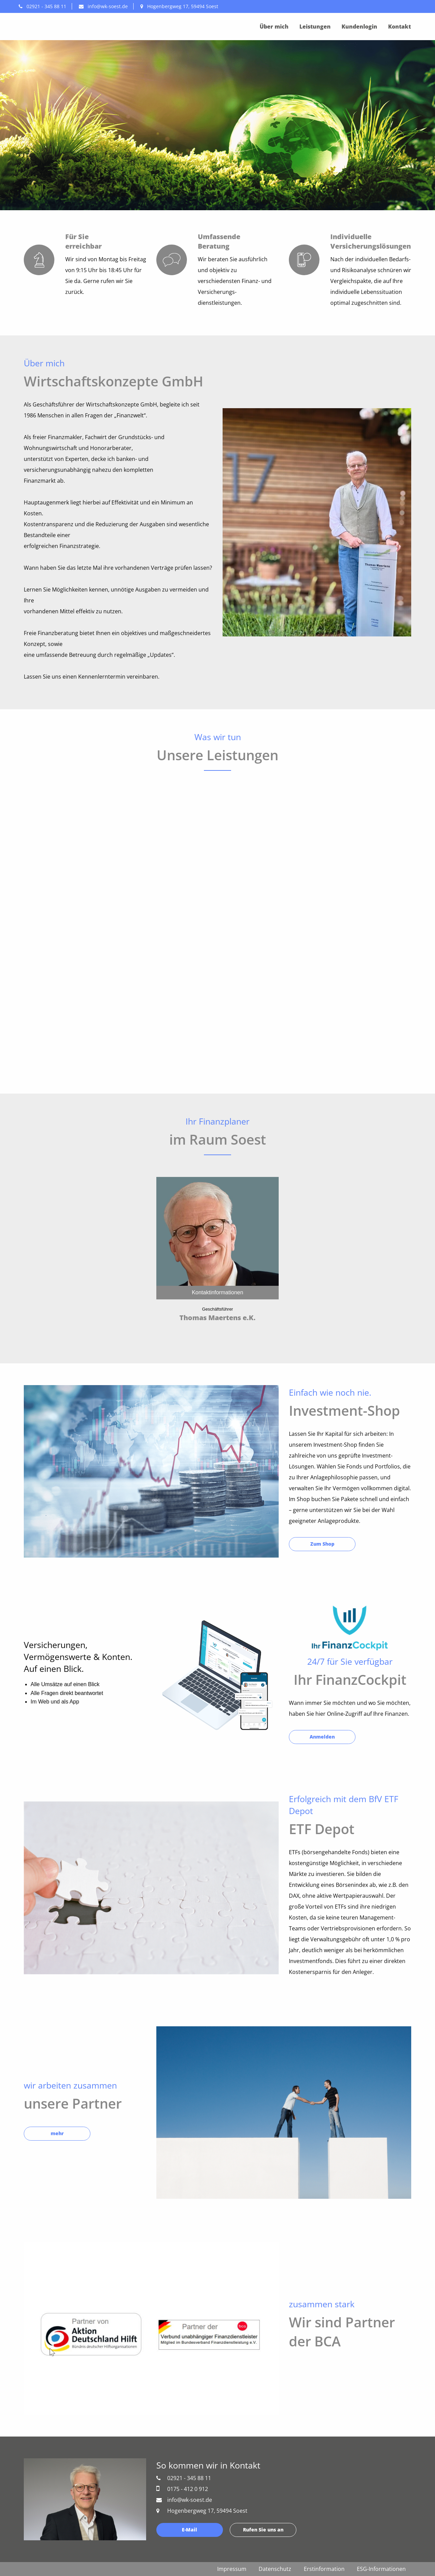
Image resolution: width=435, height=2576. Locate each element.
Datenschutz (275, 2569)
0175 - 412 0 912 (182, 2489)
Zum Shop (322, 1544)
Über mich (274, 26)
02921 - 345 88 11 (42, 6)
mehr (57, 2133)
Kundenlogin (359, 26)
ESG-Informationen (381, 2569)
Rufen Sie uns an (137, 167)
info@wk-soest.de (103, 6)
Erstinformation (324, 2569)
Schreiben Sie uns (64, 167)
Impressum (231, 2569)
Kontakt (399, 26)
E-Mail (189, 2529)
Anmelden (322, 1736)
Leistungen (315, 26)
